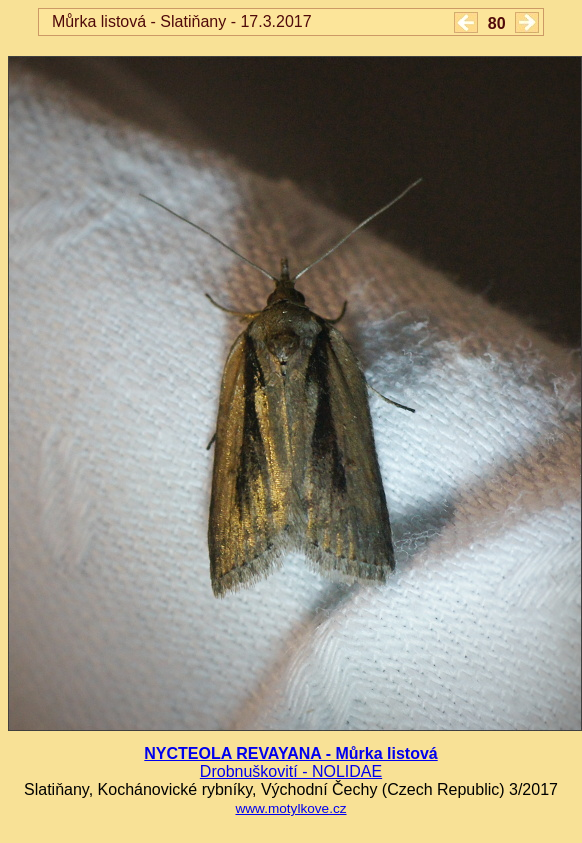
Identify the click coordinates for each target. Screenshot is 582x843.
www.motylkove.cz (290, 808)
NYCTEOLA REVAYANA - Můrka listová (290, 753)
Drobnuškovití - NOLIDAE (291, 771)
